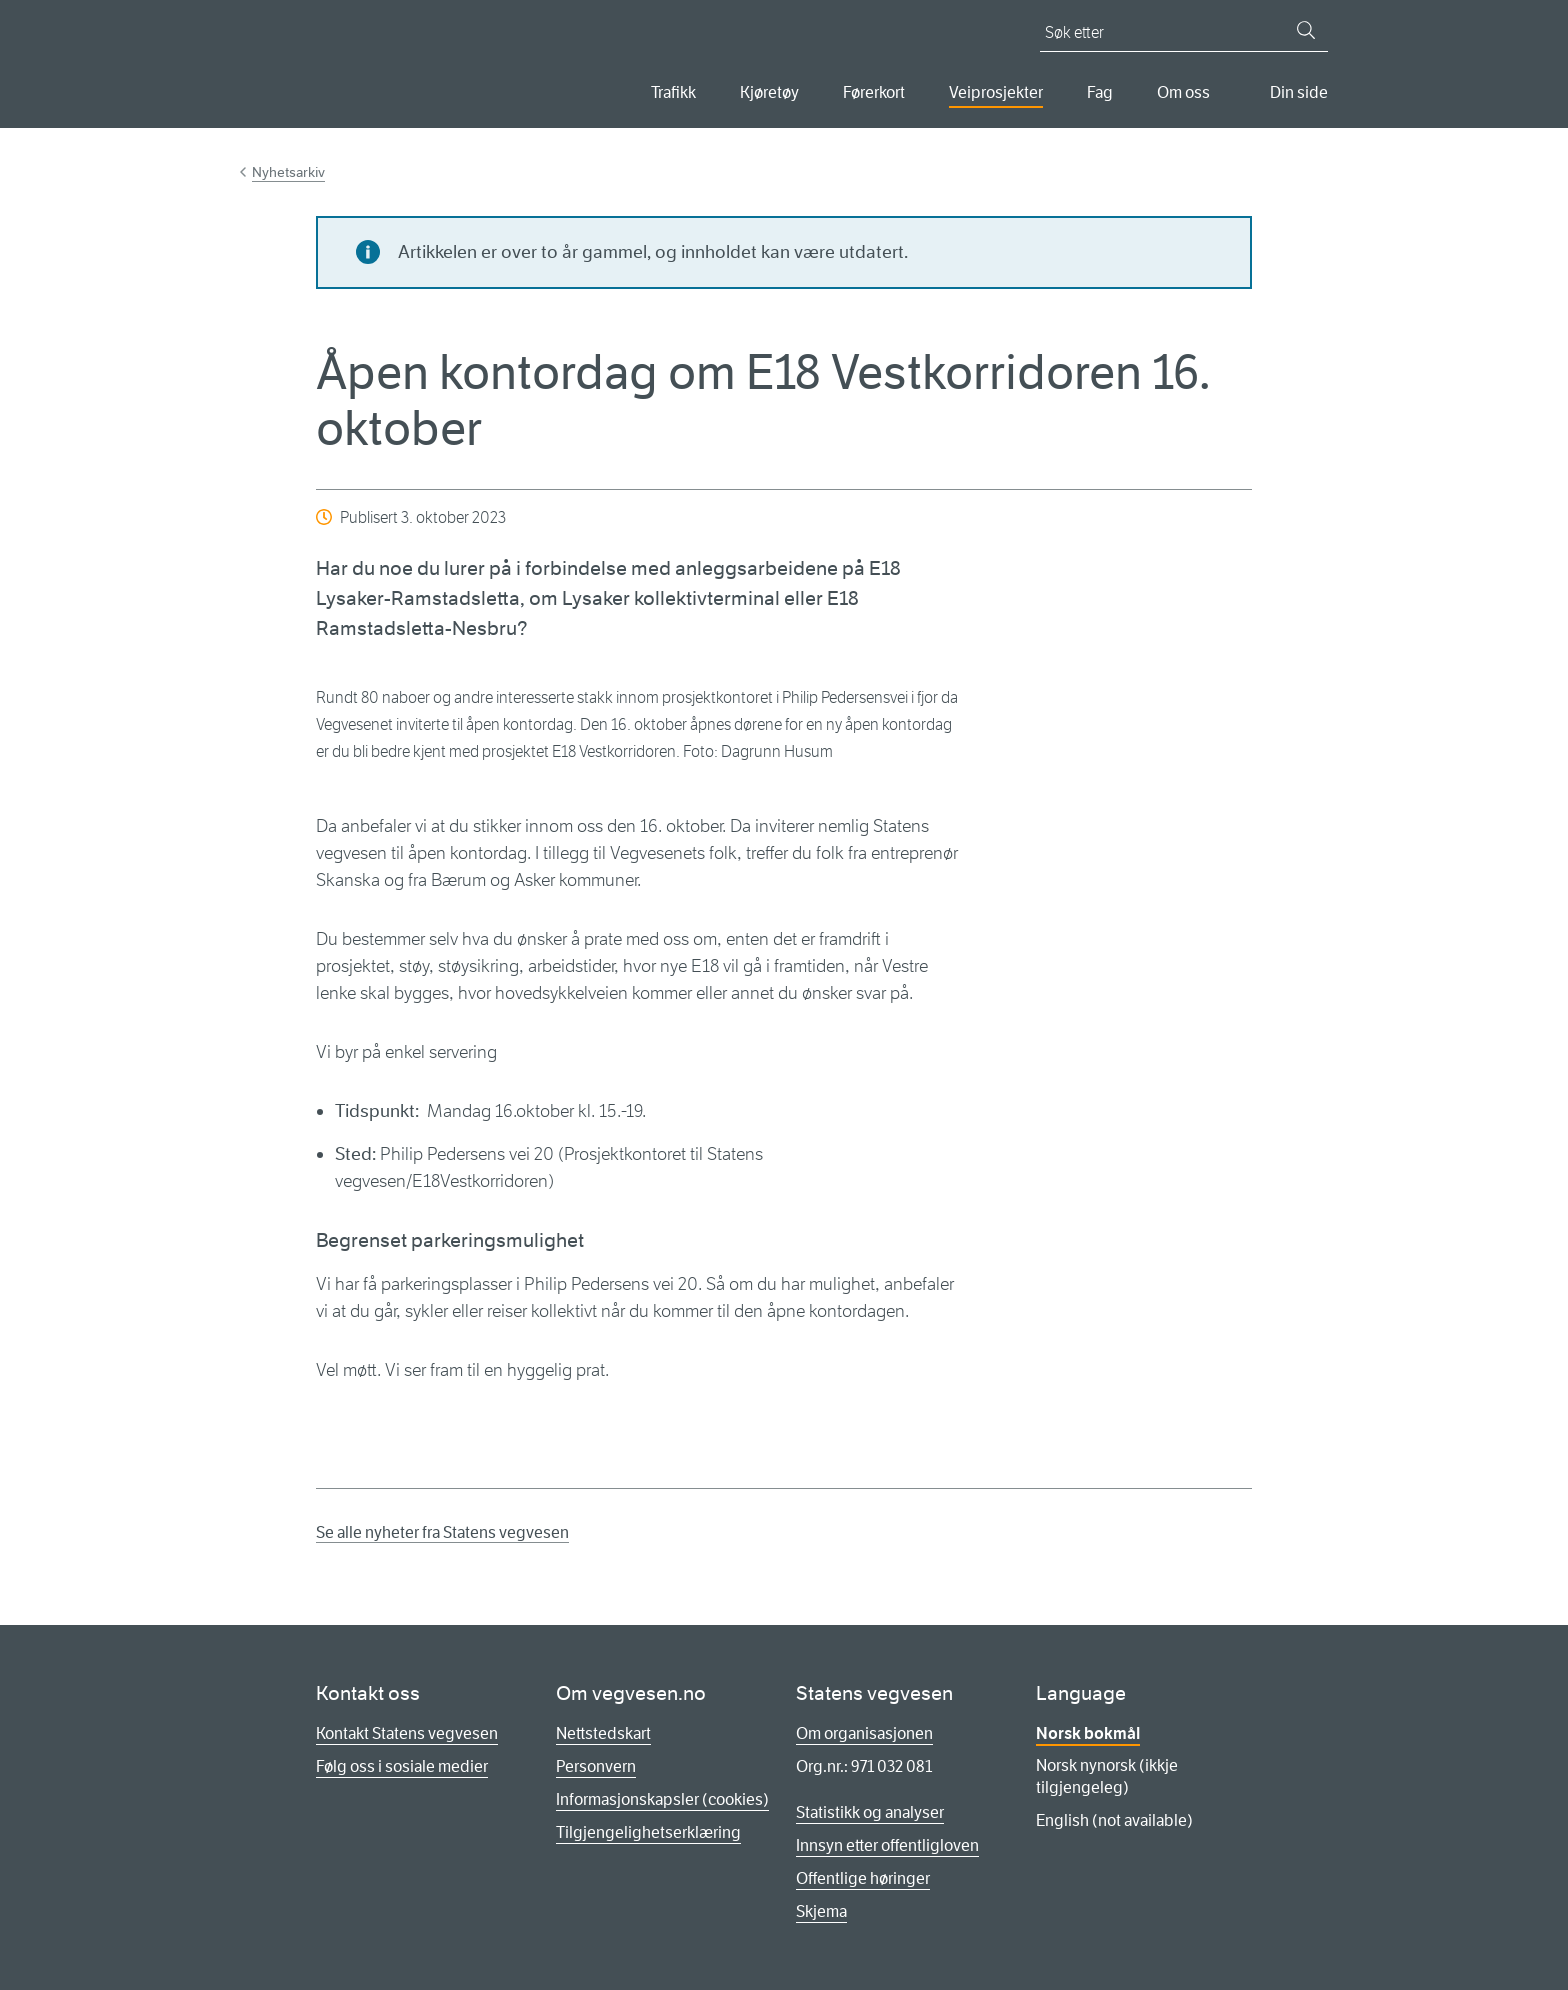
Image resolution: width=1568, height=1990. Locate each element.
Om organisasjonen (864, 1733)
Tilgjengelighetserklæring (648, 1832)
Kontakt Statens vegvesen (407, 1733)
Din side (1299, 92)
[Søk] (1306, 30)
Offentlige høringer (863, 1878)
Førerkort (874, 92)
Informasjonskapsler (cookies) (662, 1799)
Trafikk (673, 92)
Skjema (821, 1911)
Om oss (1183, 92)
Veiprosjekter (996, 92)
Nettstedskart (603, 1733)
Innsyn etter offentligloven (887, 1845)
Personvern (596, 1766)
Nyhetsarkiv (288, 172)
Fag (1100, 92)
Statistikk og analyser (870, 1812)
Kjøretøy (769, 92)
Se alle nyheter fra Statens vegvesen (442, 1532)
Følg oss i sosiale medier (402, 1766)
